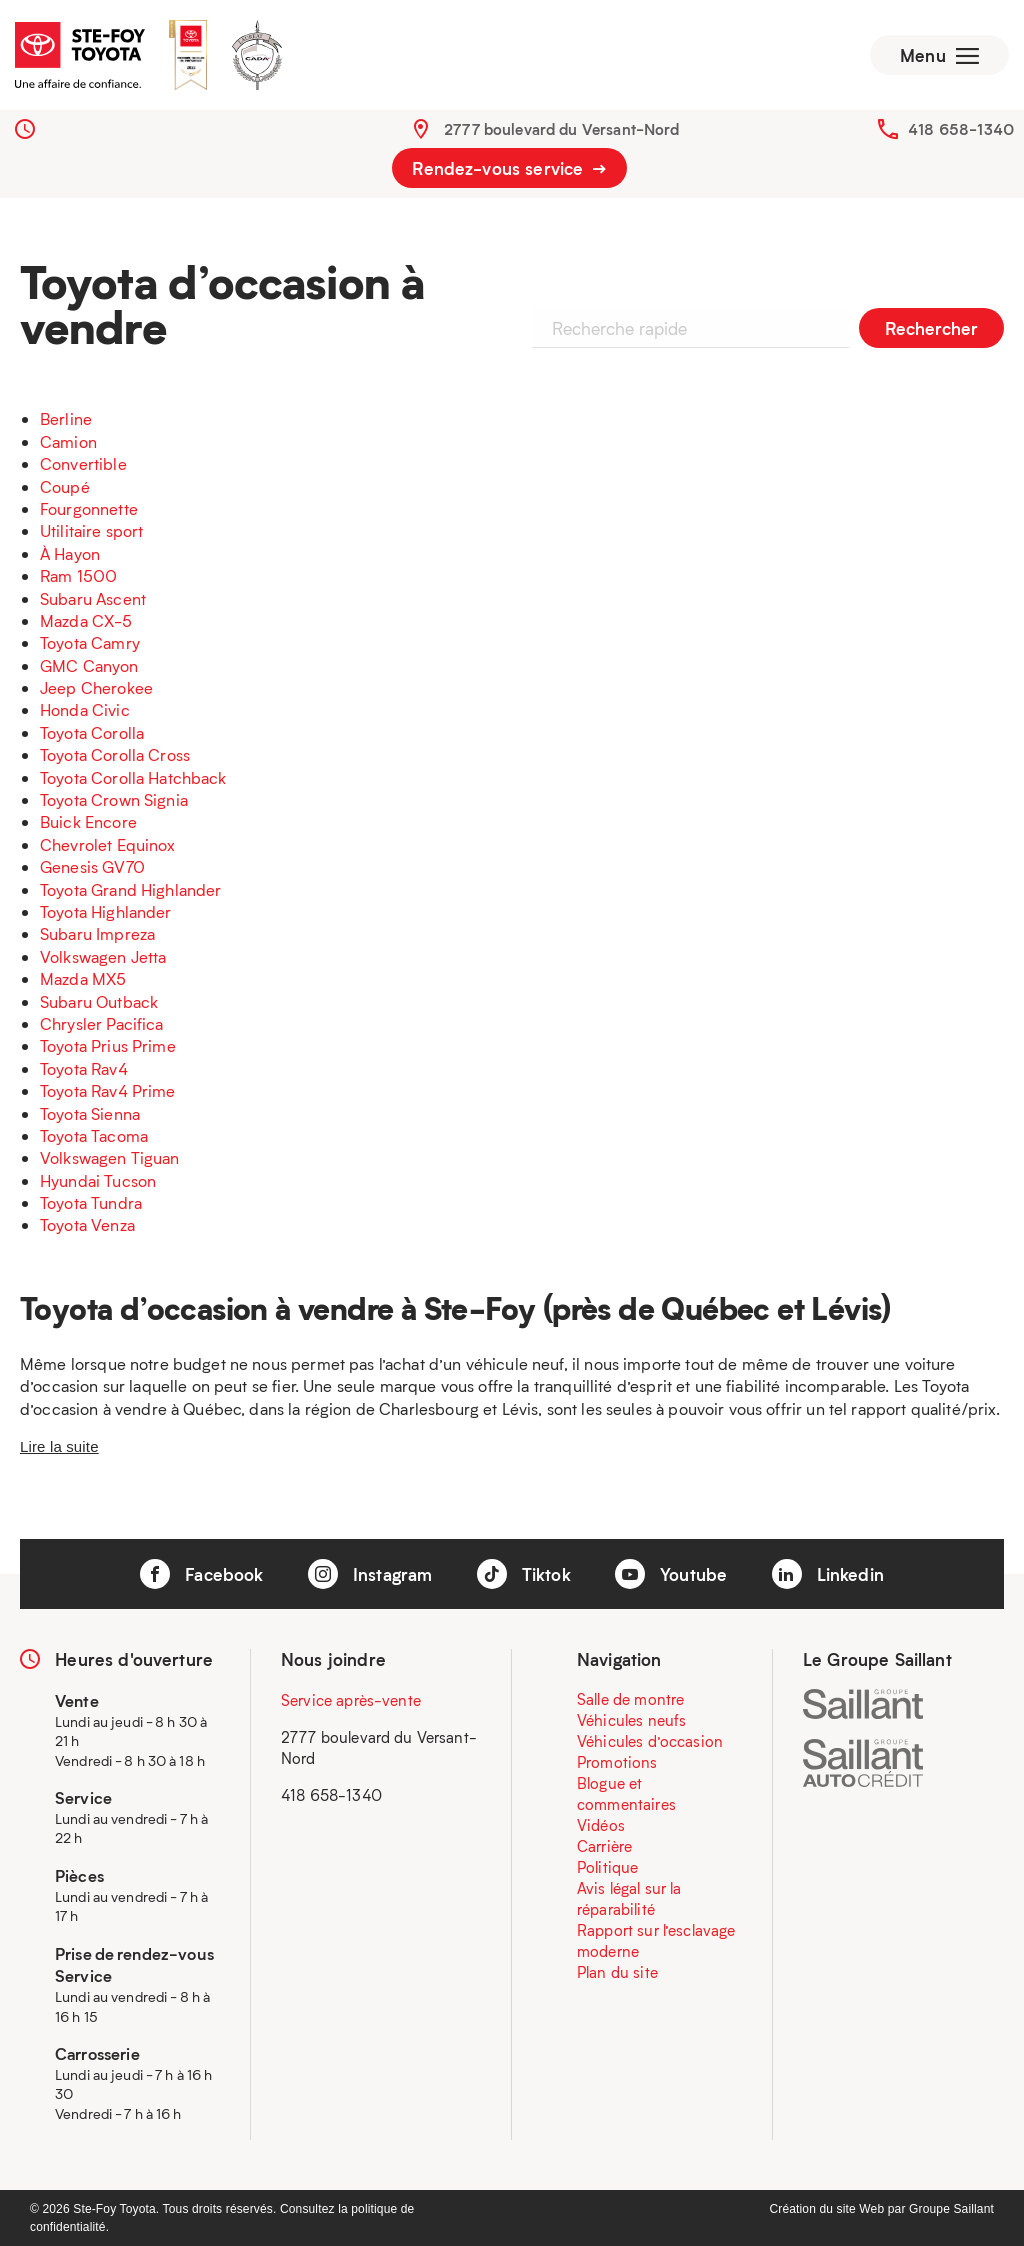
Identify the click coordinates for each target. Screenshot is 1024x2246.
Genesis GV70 (92, 866)
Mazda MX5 (83, 978)
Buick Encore (88, 821)
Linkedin (828, 1574)
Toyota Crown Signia (114, 799)
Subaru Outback (99, 1001)
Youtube (671, 1574)
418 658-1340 (961, 129)
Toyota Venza (87, 1224)
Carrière (604, 1846)
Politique (607, 1867)
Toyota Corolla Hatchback (133, 777)
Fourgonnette (89, 508)
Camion (68, 441)
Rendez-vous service (509, 168)
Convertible (83, 463)
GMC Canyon (89, 665)
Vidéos (601, 1825)
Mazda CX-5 (86, 620)
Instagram (370, 1574)
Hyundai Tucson (98, 1180)
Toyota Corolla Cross (115, 754)
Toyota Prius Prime (108, 1045)
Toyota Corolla (92, 732)
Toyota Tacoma (94, 1135)
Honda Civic (85, 709)
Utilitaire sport (91, 530)
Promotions (617, 1762)
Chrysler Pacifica (102, 1023)
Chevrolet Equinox (108, 844)
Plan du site (617, 1972)
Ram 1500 (78, 575)
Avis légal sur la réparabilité (629, 1898)
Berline (66, 418)
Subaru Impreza (97, 933)
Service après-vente (351, 1700)
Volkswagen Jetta (103, 956)
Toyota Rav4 (84, 1068)
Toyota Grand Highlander (130, 889)
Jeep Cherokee (96, 687)
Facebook (201, 1574)
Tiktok (524, 1574)
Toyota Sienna (90, 1113)
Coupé (65, 486)
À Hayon (70, 553)
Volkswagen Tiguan (110, 1157)
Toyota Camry (90, 642)
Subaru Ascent (93, 598)
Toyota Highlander (106, 911)
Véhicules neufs (631, 1720)
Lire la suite (59, 1446)
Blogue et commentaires (626, 1793)
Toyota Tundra (91, 1202)
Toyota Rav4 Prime (108, 1090)
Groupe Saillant (951, 2209)
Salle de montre (630, 1699)
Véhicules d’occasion (650, 1741)
